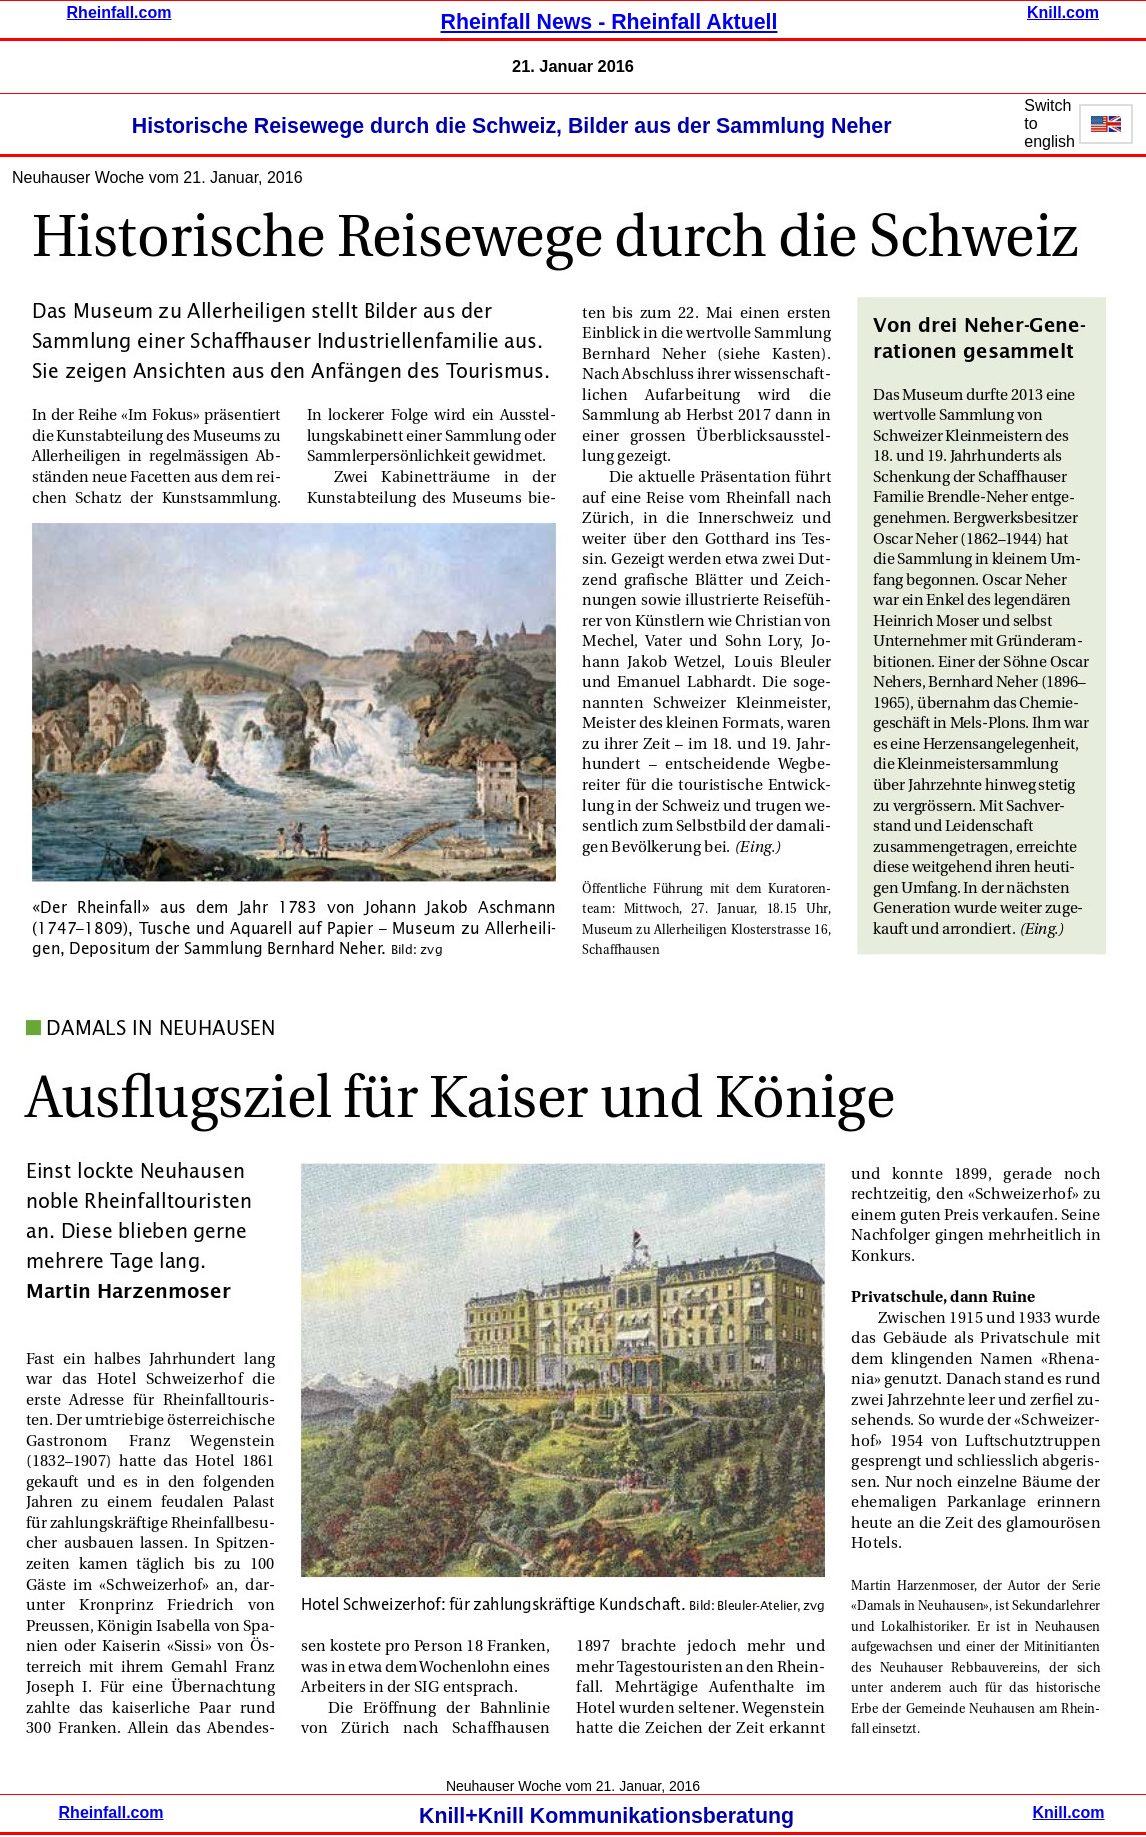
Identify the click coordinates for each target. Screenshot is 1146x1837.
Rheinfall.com (119, 12)
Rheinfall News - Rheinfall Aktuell (609, 22)
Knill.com (1063, 12)
